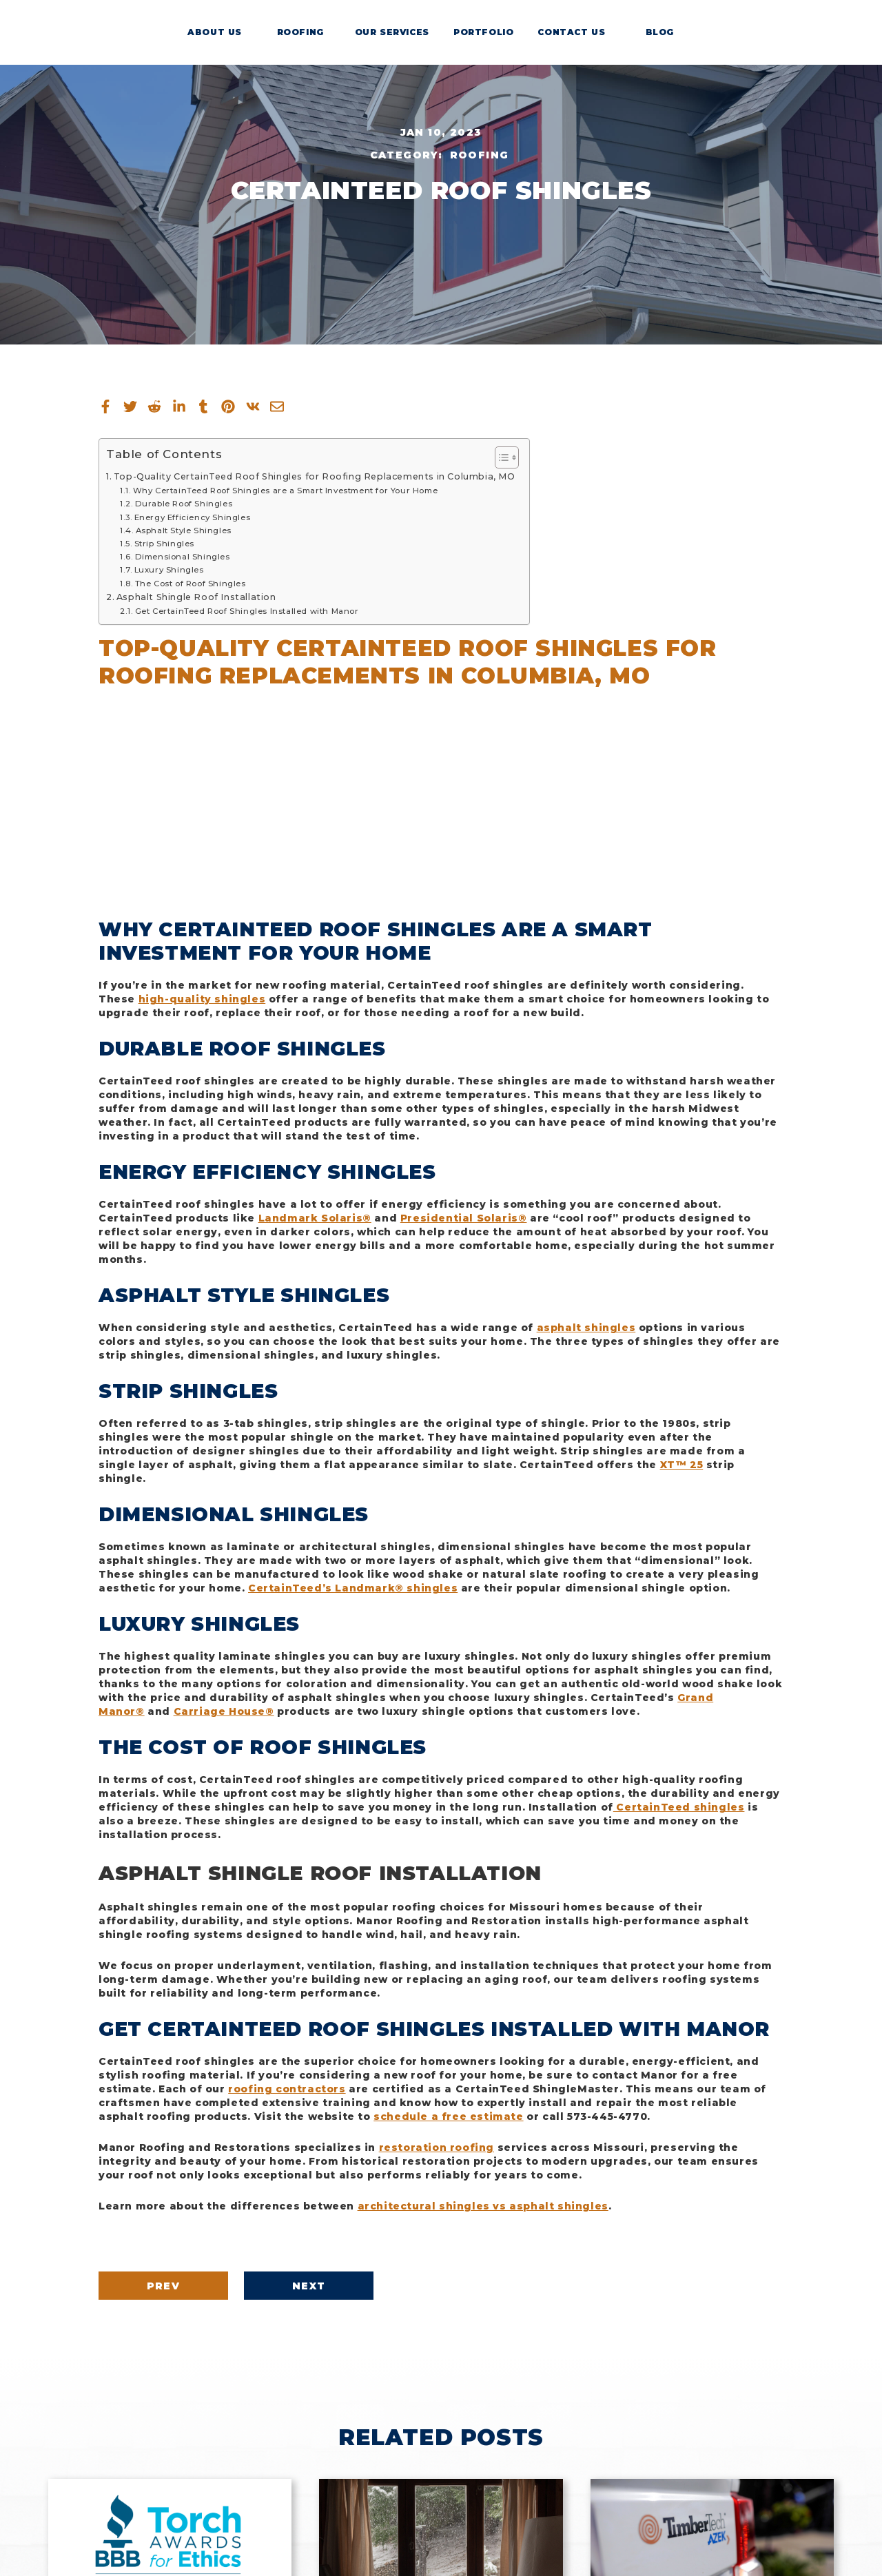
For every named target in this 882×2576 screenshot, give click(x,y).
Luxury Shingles (169, 570)
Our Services (397, 48)
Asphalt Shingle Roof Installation (196, 597)
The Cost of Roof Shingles (190, 583)
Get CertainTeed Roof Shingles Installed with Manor (247, 611)
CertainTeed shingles (679, 1807)
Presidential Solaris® (463, 1218)
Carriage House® (224, 1711)
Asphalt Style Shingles (184, 530)
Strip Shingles (164, 543)
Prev (179, 2286)
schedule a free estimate (448, 2116)
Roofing (308, 48)
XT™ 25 (682, 1465)
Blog (662, 48)
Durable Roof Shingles (184, 503)
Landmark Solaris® (314, 1218)
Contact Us (574, 48)
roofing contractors (286, 2089)
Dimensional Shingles (182, 556)
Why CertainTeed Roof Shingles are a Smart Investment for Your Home (285, 490)
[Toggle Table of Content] (499, 457)
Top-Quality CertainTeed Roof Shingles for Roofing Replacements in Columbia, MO (314, 476)
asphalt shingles (586, 1327)
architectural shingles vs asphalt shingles (483, 2206)
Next (356, 2286)
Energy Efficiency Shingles (192, 517)
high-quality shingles (202, 999)
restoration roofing (436, 2147)
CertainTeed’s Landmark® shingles (353, 1588)
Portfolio (485, 48)
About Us (219, 48)
